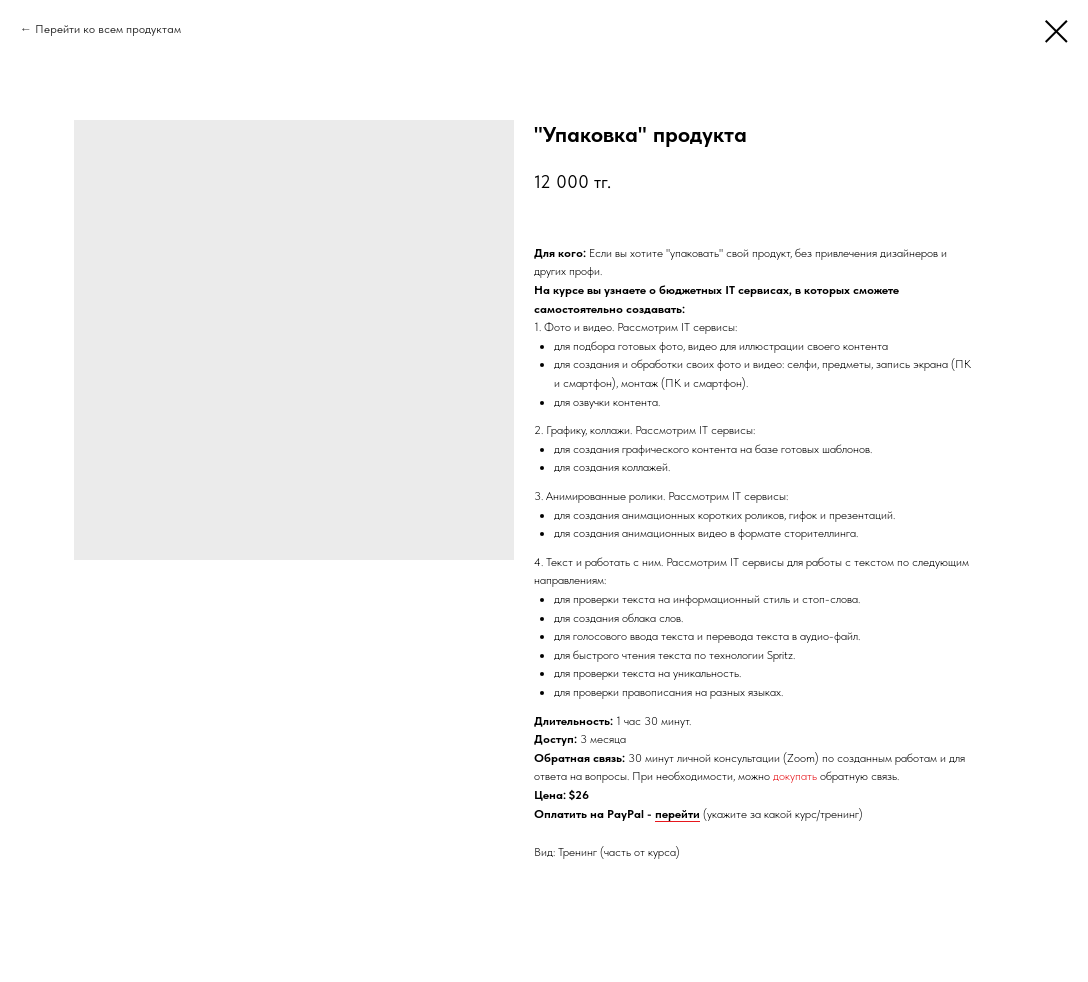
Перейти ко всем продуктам (108, 29)
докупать (795, 776)
